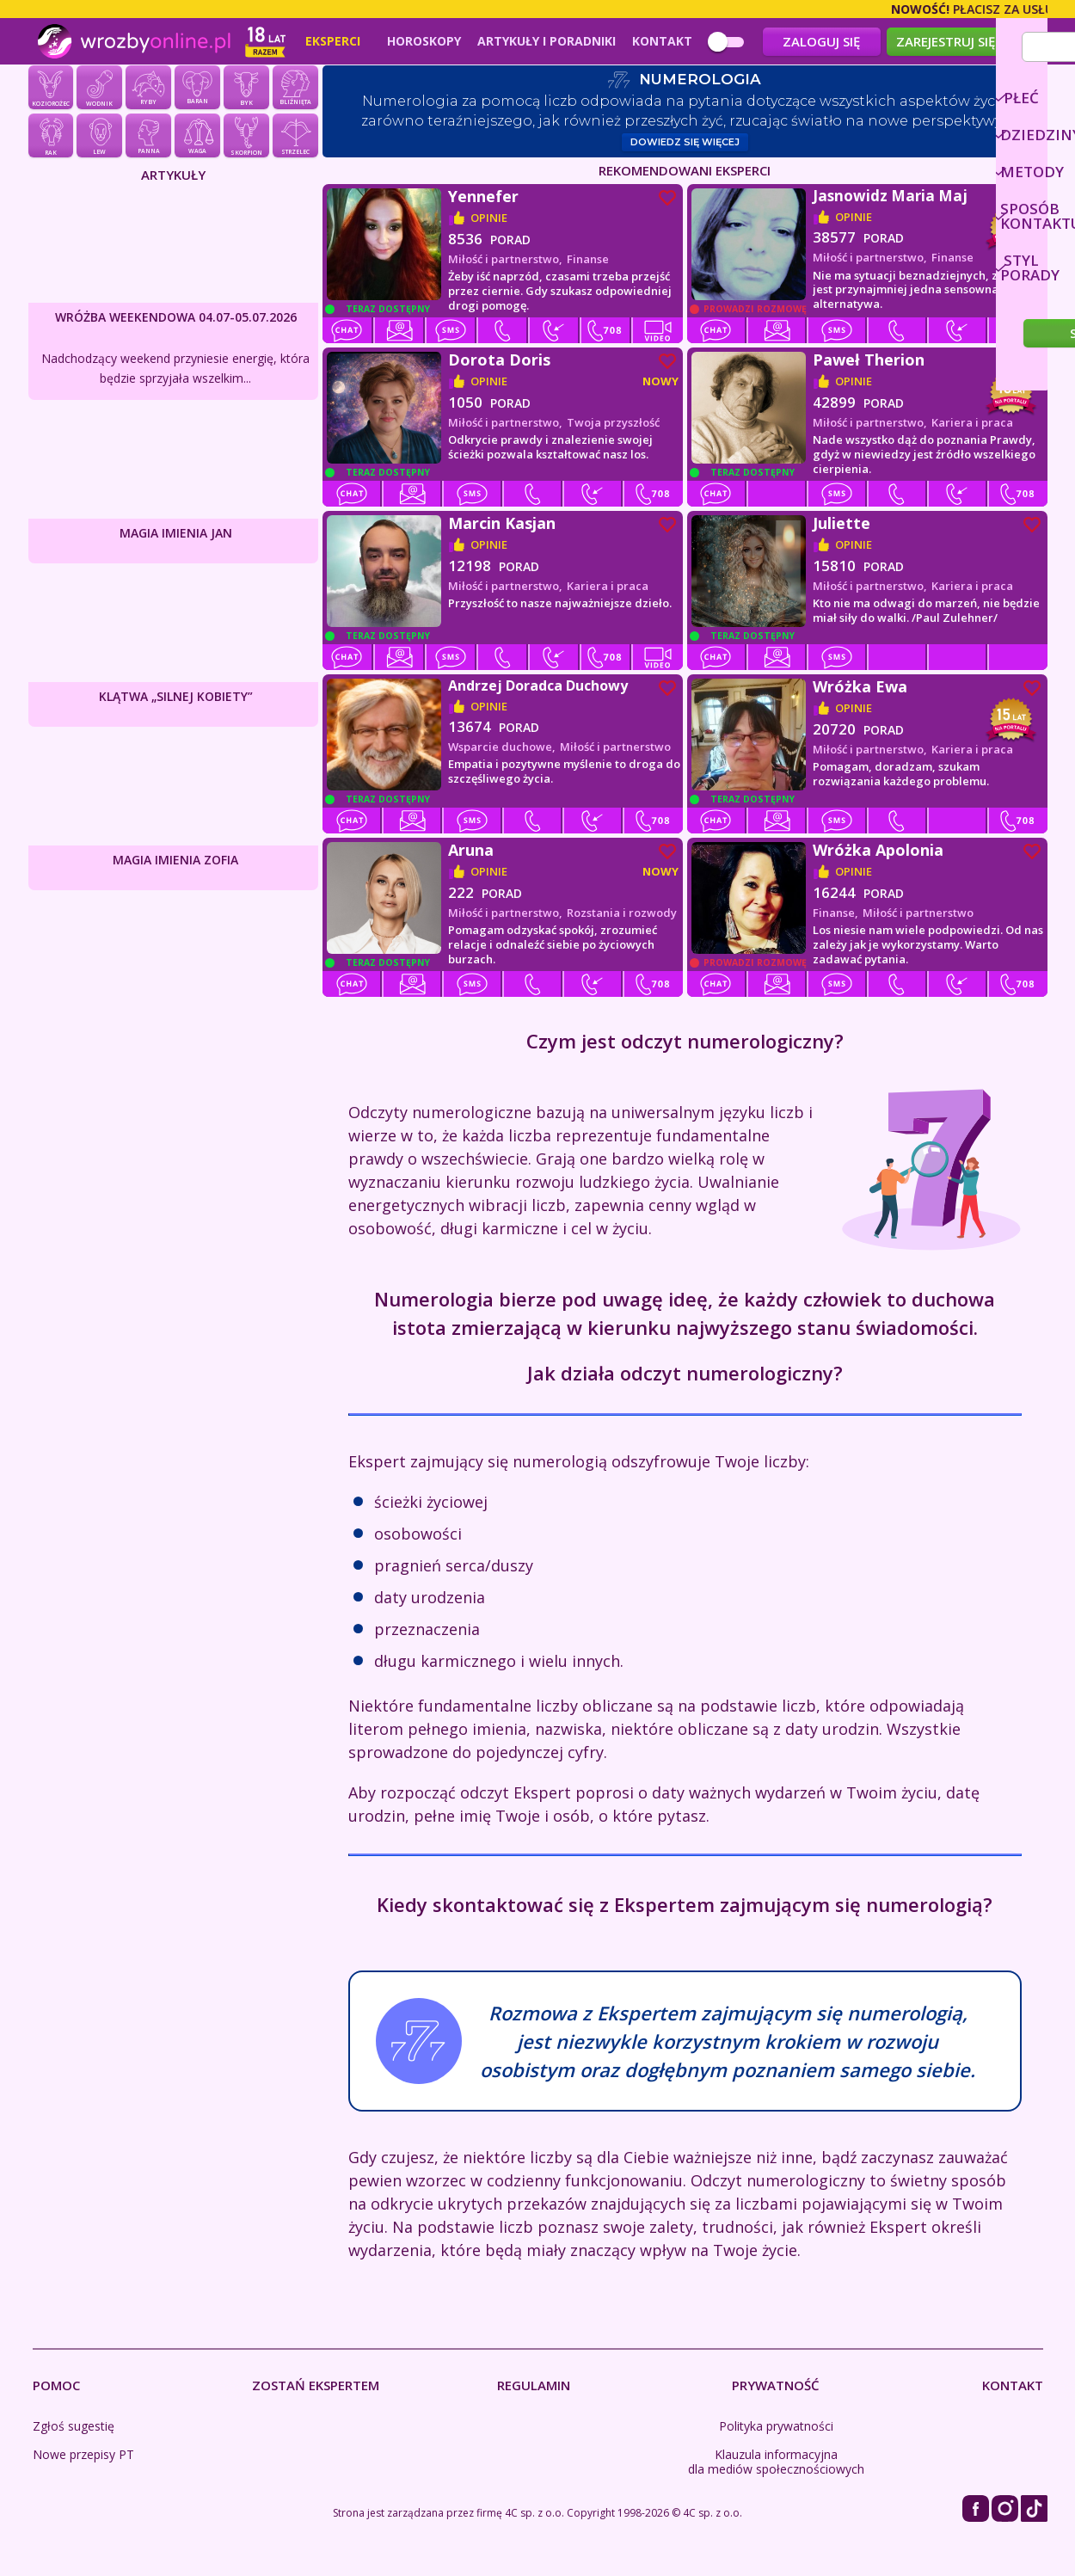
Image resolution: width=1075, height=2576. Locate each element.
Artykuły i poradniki (546, 41)
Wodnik (99, 91)
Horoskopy (424, 41)
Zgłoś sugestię (73, 2429)
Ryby (148, 91)
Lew (99, 139)
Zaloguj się (821, 41)
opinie (488, 221)
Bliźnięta (295, 91)
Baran (197, 91)
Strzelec (295, 139)
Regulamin (533, 2388)
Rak (50, 140)
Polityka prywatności (776, 2429)
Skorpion (246, 140)
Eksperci (332, 41)
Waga (197, 139)
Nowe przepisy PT (83, 2458)
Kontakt (662, 41)
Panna (148, 139)
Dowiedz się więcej (685, 145)
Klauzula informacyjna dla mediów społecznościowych (776, 2465)
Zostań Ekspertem (315, 2388)
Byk (246, 91)
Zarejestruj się (945, 41)
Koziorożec (50, 91)
